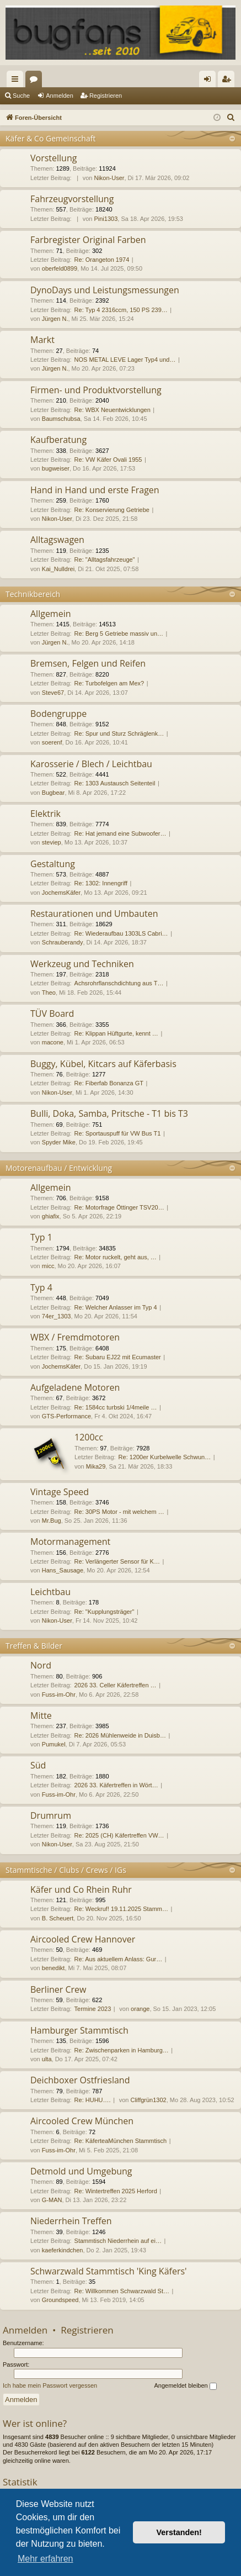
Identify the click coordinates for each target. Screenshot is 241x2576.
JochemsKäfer (61, 892)
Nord (40, 1665)
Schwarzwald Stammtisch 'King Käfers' (108, 2271)
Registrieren (105, 95)
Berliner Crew (58, 1989)
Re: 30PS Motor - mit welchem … (119, 1511)
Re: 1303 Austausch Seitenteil (115, 783)
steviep (51, 842)
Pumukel (54, 1744)
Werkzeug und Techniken (82, 964)
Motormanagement (70, 1541)
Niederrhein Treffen (71, 2221)
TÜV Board (52, 1013)
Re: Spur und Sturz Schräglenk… (119, 733)
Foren (36, 81)
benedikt (53, 1968)
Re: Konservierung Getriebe (111, 509)
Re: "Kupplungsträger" (104, 1611)
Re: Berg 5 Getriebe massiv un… (118, 633)
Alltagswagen (57, 540)
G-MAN (52, 2200)
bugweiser (55, 468)
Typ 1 (41, 1237)
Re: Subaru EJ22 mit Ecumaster (117, 1357)
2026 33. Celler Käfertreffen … (115, 1685)
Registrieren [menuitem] (228, 81)
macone (52, 1042)
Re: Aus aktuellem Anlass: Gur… (118, 1959)
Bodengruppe (58, 714)
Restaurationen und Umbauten (94, 913)
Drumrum (50, 1815)
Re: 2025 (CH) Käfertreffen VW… (119, 1835)
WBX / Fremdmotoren (75, 1337)
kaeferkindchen (62, 2250)
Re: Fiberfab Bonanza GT (108, 1083)
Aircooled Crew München (81, 2121)
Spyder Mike (59, 1142)
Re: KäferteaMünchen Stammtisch (120, 2140)
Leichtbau (50, 1592)
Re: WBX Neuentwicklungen (112, 410)
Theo (49, 992)
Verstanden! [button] (179, 2532)
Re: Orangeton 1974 (102, 259)
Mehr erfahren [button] (45, 2558)
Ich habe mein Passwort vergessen (50, 2385)
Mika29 (95, 1466)
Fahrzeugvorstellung (72, 199)
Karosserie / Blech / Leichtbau (91, 764)
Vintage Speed (59, 1492)
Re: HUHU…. (92, 2100)
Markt (42, 340)
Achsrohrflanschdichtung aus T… (119, 983)
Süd (38, 1765)
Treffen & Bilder (34, 1645)
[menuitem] (231, 118)
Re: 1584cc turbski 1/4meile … (115, 1407)
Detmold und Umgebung (81, 2171)
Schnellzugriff (17, 81)
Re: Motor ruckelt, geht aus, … (115, 1257)
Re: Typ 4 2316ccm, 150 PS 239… (121, 310)
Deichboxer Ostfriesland (80, 2080)
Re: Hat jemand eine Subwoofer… (120, 833)
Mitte (41, 1715)
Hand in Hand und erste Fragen (94, 490)
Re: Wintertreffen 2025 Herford (115, 2191)
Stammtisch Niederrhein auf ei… (118, 2240)
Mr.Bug (51, 1520)
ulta (47, 2059)
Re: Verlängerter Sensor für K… (117, 1561)
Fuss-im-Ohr (59, 1694)
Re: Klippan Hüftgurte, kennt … (116, 1033)
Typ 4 (41, 1287)
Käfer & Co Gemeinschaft (50, 138)
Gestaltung (52, 864)
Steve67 (53, 692)
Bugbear (53, 792)
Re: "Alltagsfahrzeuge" (104, 559)
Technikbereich (33, 594)
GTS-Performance (66, 1416)
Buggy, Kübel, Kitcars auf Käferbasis (103, 1064)
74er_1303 (56, 1316)
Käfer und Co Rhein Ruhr (81, 1889)
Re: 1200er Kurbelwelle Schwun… (165, 1457)
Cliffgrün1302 (148, 2100)
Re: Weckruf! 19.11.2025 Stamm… (121, 1908)
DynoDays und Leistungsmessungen (104, 290)
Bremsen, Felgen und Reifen (88, 663)
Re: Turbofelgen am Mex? (109, 683)
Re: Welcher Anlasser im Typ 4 (115, 1307)
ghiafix (51, 1216)
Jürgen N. (55, 318)
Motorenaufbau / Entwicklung (59, 1168)
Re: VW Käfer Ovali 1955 (108, 459)
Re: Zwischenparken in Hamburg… (121, 2050)
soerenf (52, 742)
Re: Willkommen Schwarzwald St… (121, 2291)
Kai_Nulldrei (58, 569)
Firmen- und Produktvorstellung (96, 390)
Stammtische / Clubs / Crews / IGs (66, 1870)
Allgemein (50, 614)
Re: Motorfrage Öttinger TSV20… (119, 1207)
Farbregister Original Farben (88, 240)
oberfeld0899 (59, 268)
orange (140, 2008)
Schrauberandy (62, 942)
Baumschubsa (61, 418)
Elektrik (45, 813)
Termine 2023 (92, 2008)
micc (48, 1266)
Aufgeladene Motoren (75, 1387)
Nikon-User (109, 178)
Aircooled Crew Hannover (82, 1939)
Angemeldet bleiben (185, 2386)
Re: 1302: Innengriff (100, 883)
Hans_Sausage (62, 1570)
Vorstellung (53, 158)
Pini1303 (105, 218)
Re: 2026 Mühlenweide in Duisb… (120, 1735)
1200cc (88, 1437)
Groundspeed (60, 2300)
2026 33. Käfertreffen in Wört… (116, 1785)
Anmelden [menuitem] (210, 81)
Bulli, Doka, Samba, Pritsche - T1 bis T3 (109, 1113)
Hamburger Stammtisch (79, 2030)
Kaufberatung (58, 440)
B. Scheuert (57, 1918)
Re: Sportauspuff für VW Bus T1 (117, 1133)
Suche (21, 95)
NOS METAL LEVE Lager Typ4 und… (125, 359)
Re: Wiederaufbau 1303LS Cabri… (121, 933)
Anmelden (59, 95)
